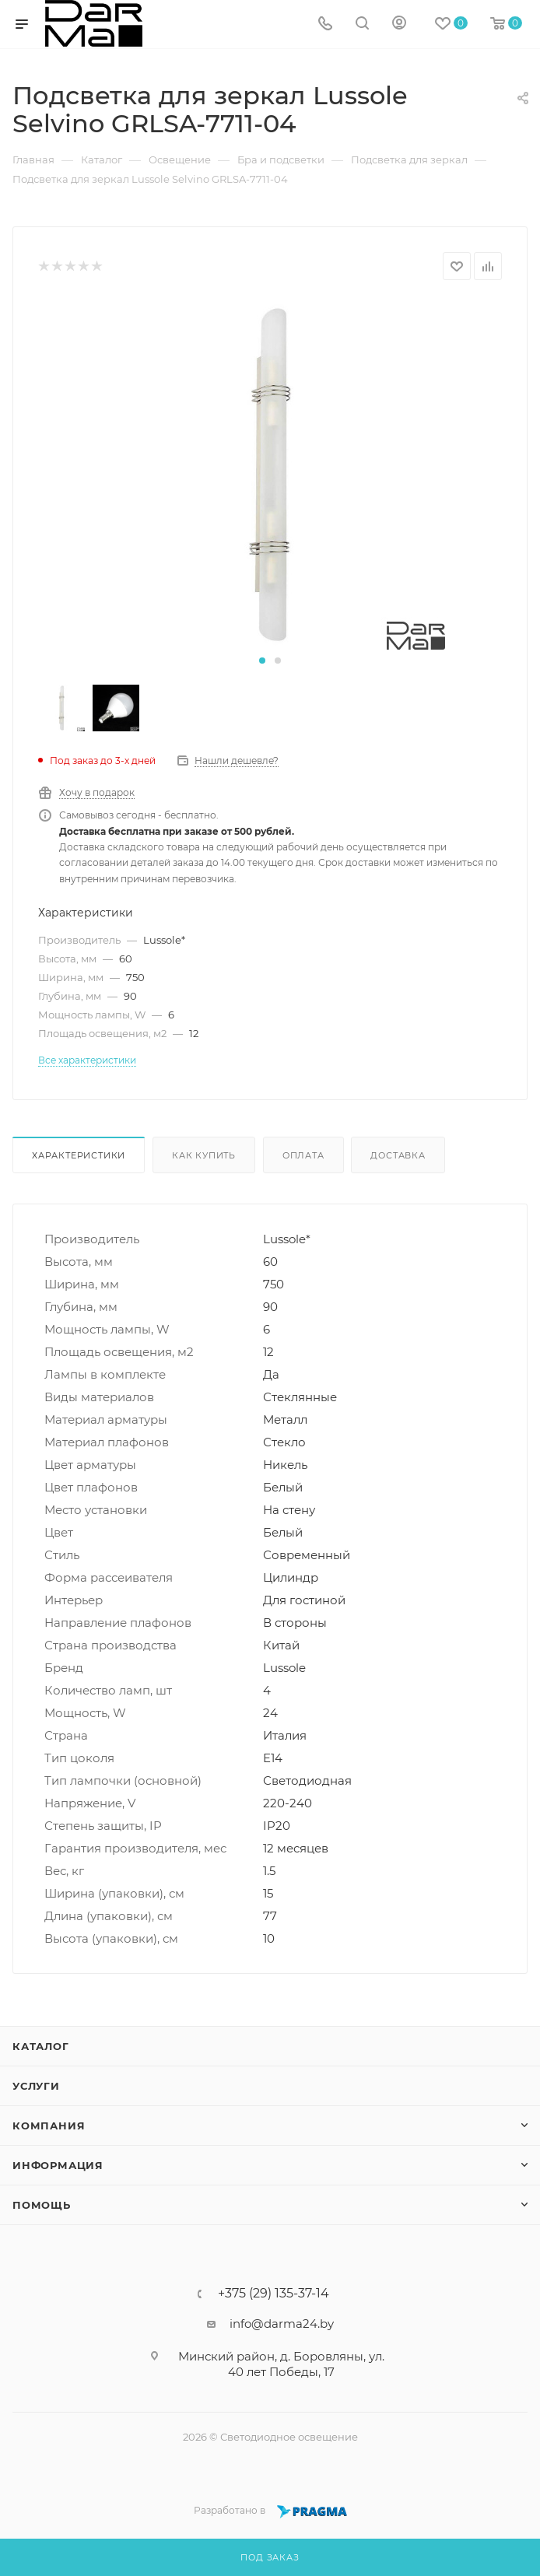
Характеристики (78, 1155)
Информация (57, 2165)
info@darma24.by (282, 2323)
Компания (48, 2125)
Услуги (36, 2086)
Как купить (204, 1155)
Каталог (40, 2046)
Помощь (41, 2205)
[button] (262, 660)
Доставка (397, 1155)
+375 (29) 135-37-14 (273, 2293)
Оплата (303, 1155)
